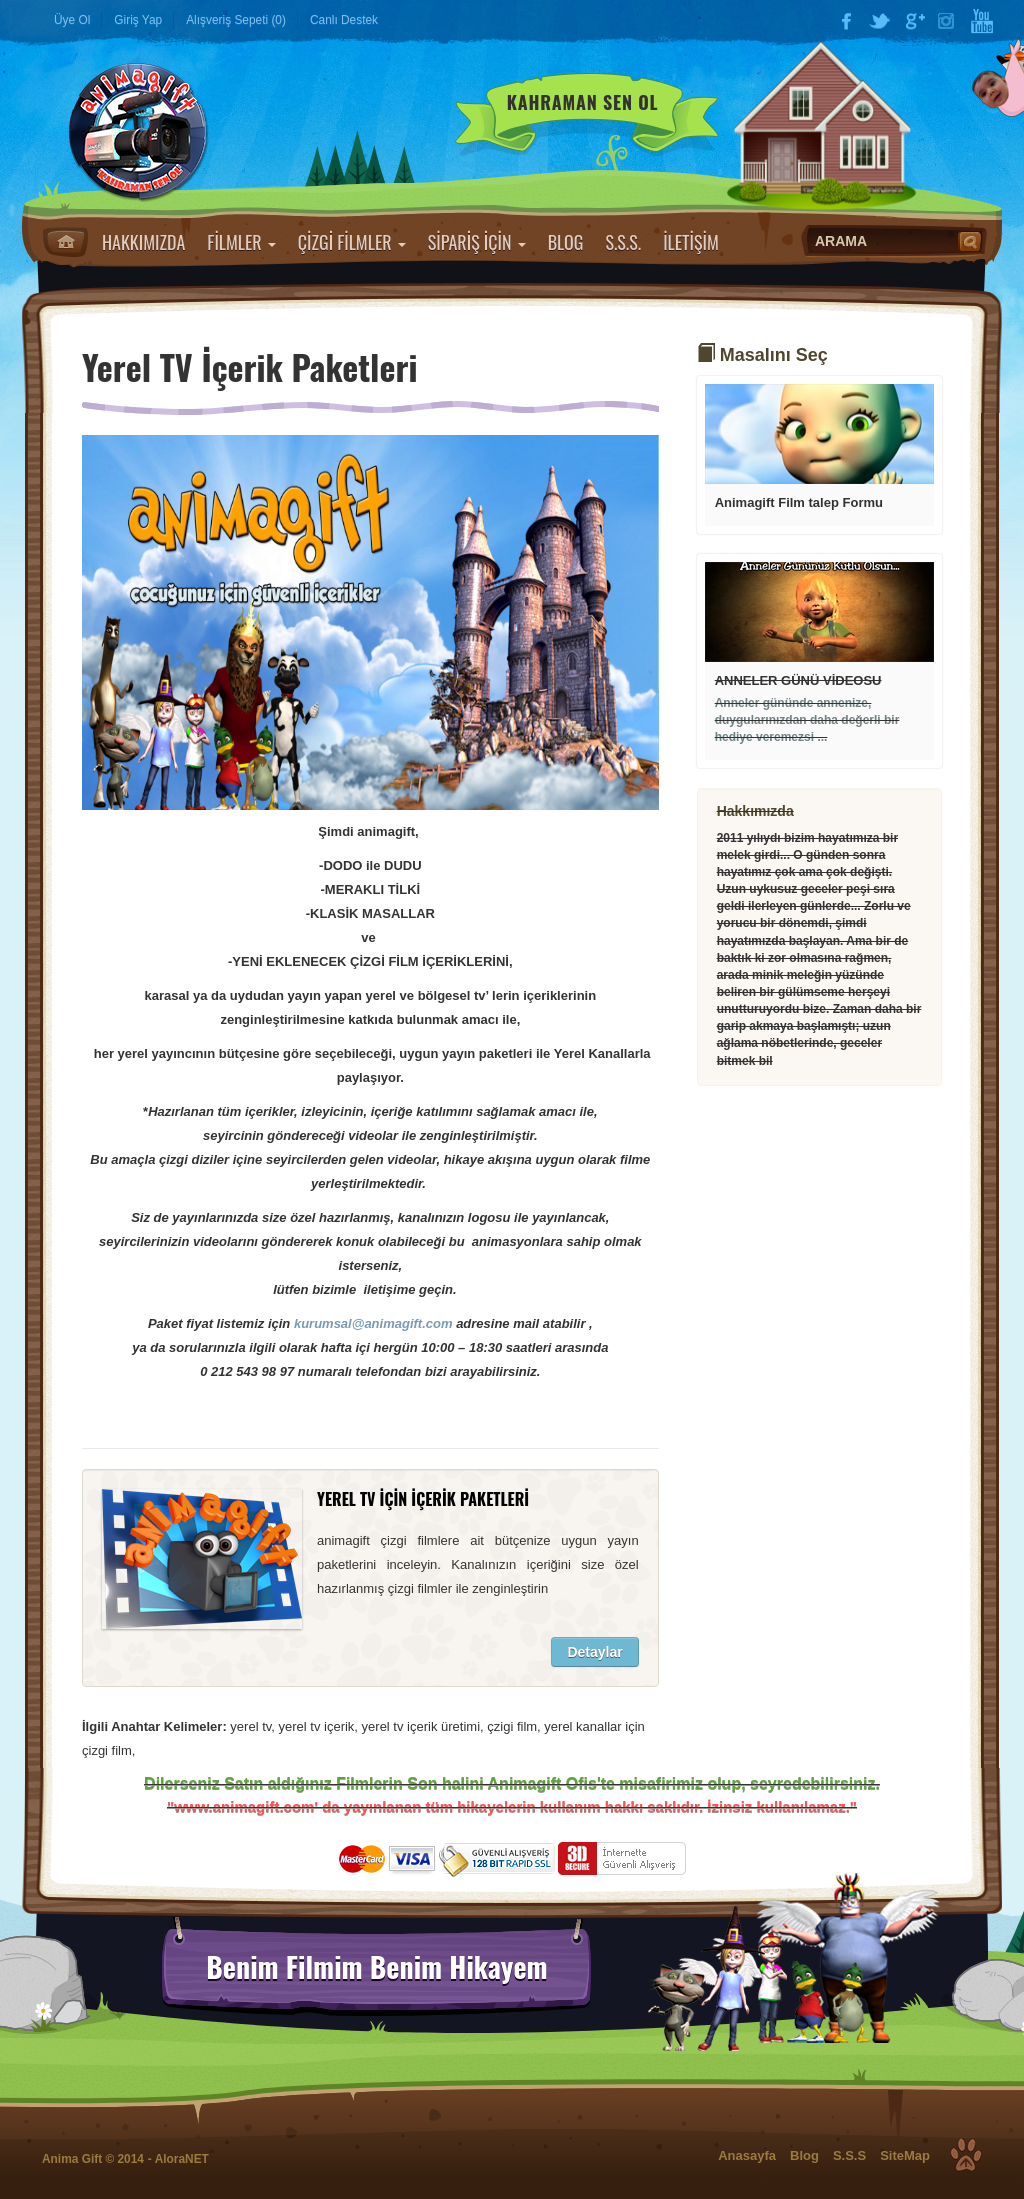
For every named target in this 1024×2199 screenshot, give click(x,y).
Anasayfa (65, 242)
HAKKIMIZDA (143, 242)
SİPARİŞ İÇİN (477, 242)
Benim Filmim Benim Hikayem (376, 1967)
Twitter (880, 21)
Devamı (819, 434)
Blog (804, 2155)
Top (966, 2155)
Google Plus (914, 21)
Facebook (846, 21)
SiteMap (905, 2155)
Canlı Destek (344, 20)
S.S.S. (623, 242)
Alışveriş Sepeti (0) (236, 20)
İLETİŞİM (691, 242)
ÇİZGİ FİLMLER (352, 242)
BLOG (566, 242)
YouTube (982, 21)
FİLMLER (241, 242)
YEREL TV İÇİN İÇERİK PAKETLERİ (423, 1499)
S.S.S (849, 2155)
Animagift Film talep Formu (799, 502)
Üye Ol (72, 20)
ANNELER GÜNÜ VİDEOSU (798, 680)
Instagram (948, 21)
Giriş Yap (138, 20)
